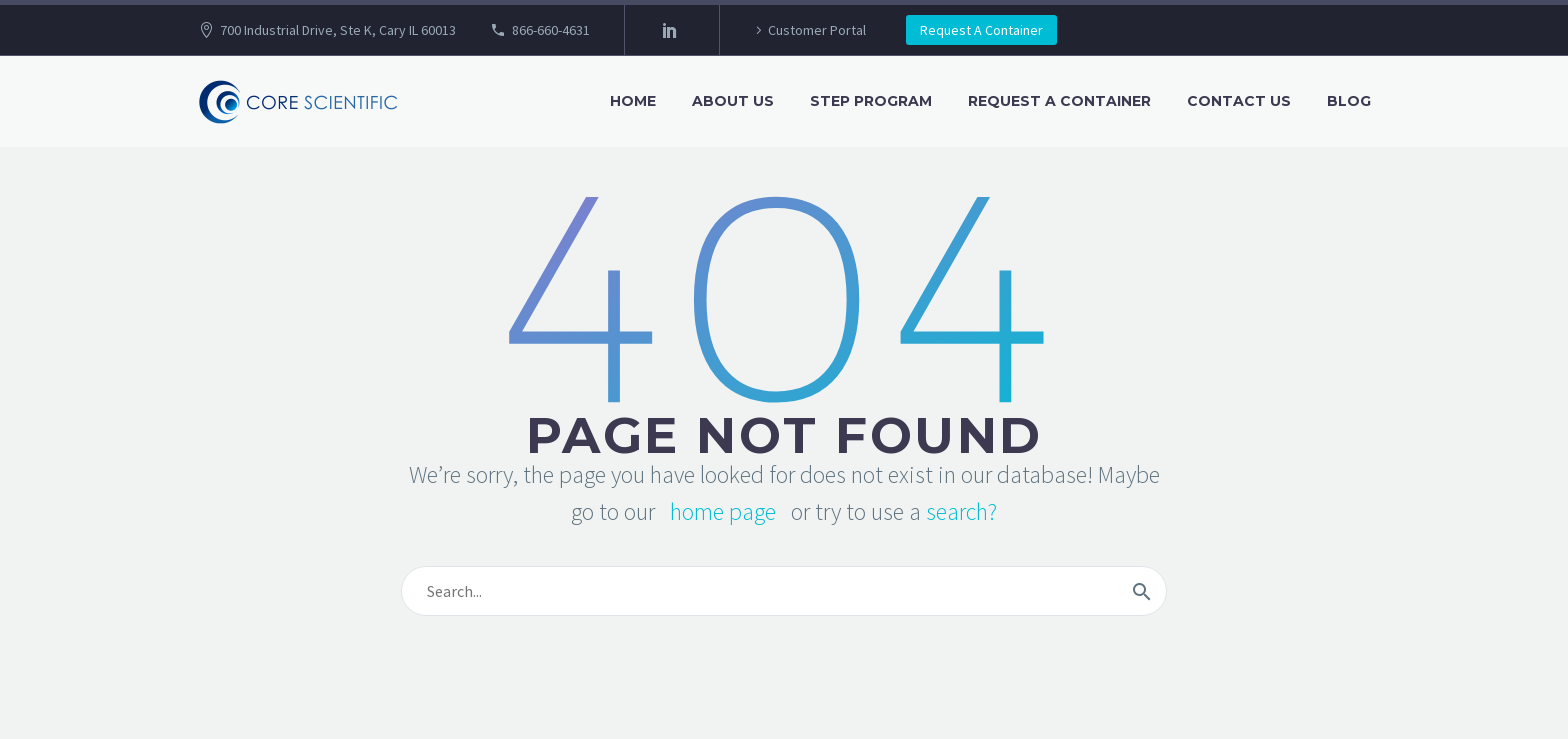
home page (723, 511)
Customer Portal (817, 30)
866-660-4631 (551, 30)
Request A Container (981, 30)
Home (633, 101)
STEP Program (871, 101)
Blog (1349, 101)
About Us (733, 101)
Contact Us (1239, 101)
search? (961, 511)
